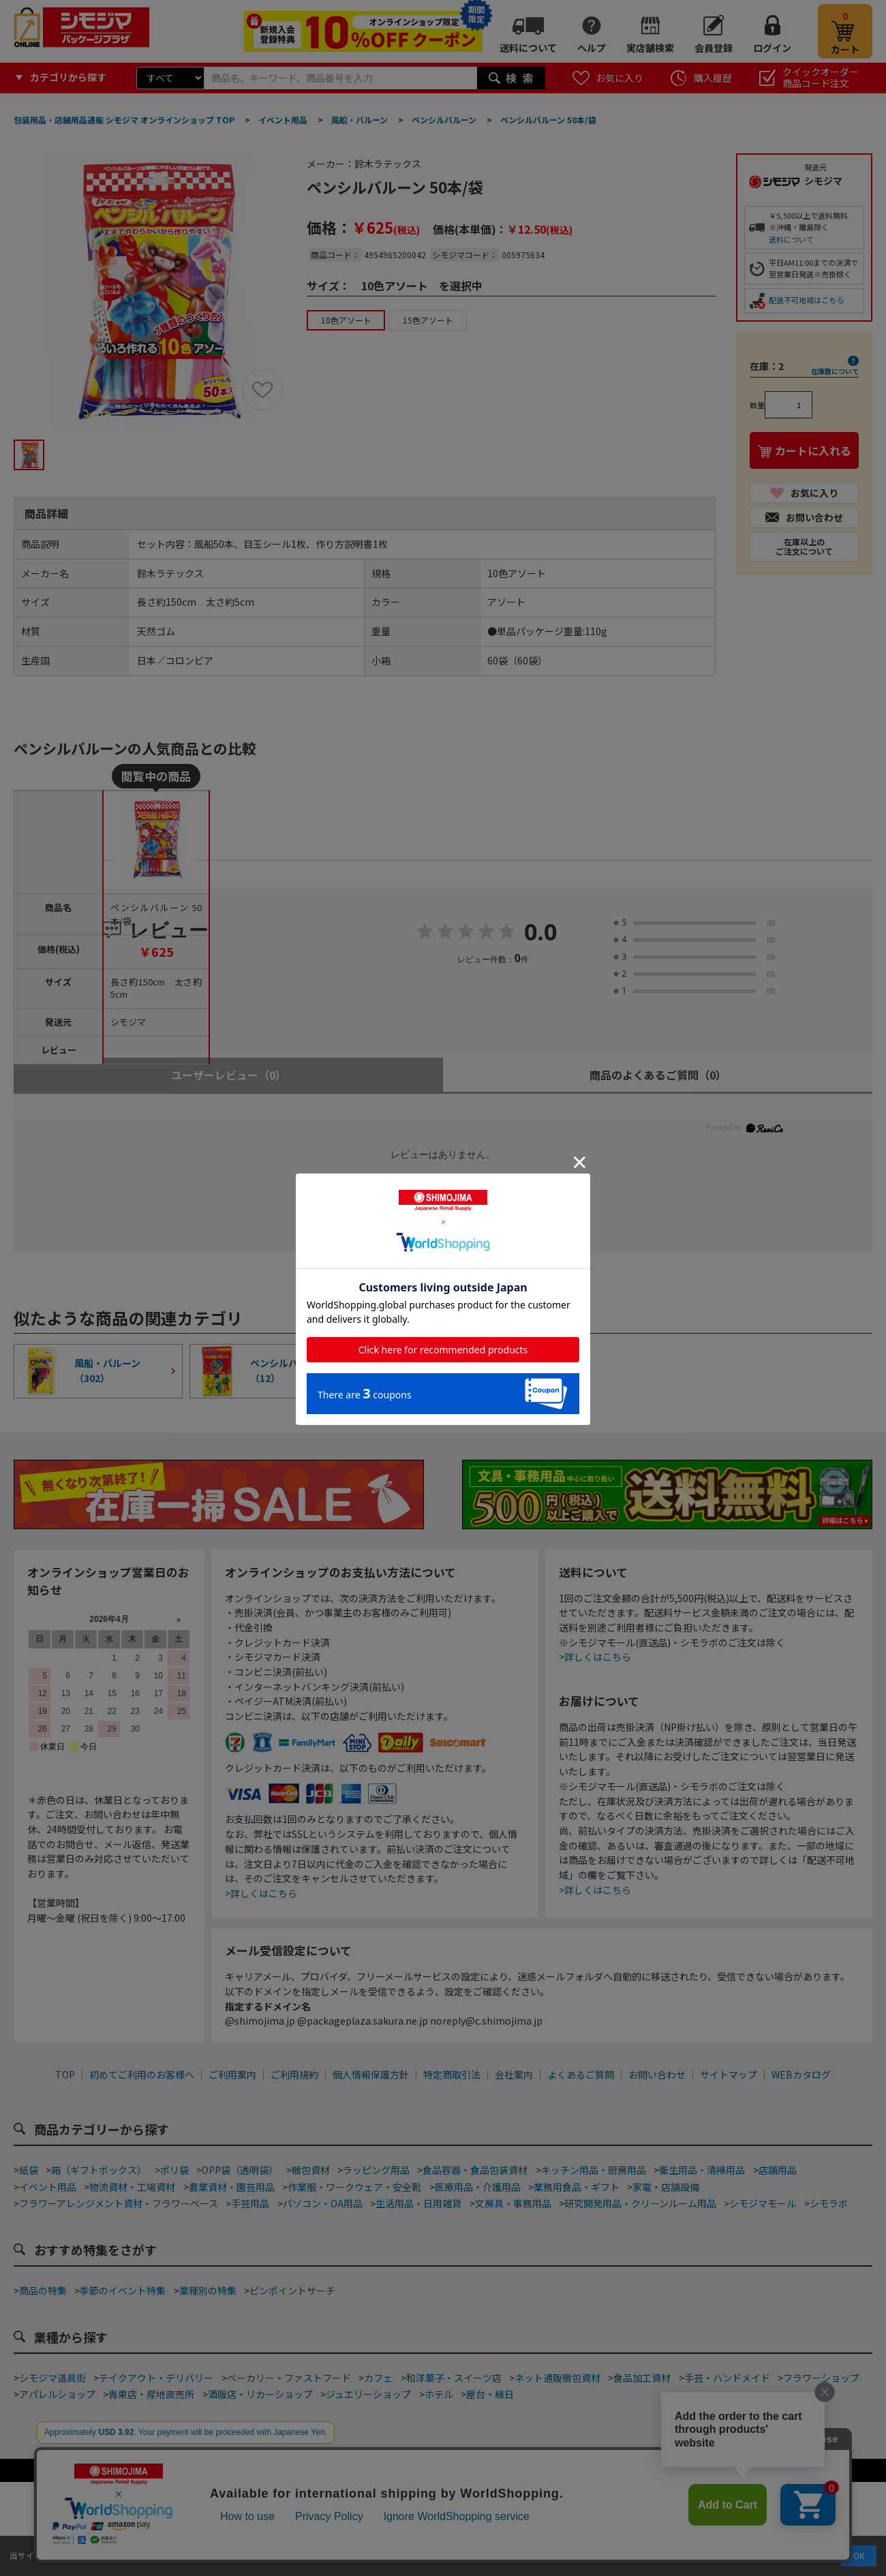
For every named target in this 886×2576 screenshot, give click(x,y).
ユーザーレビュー (228, 1075)
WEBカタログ (801, 2074)
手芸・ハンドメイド (727, 2378)
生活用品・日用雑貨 (418, 2203)
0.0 (540, 933)
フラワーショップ (821, 2378)
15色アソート (428, 320)
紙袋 (28, 2170)
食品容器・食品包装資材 (475, 2170)
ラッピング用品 (376, 2170)
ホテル (439, 2394)
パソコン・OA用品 (323, 2203)
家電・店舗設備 (665, 2187)
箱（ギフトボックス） (99, 2170)
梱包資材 (311, 2170)
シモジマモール (762, 2203)
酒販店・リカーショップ (260, 2394)
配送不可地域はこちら (806, 299)
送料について (528, 48)
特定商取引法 (451, 2074)
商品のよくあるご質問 (658, 1075)
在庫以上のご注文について (804, 546)
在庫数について (835, 371)
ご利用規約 (294, 2074)
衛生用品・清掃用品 (702, 2170)
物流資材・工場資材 (132, 2187)
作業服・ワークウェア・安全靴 (354, 2187)
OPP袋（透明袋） (240, 2170)
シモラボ (829, 2203)
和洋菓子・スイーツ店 (454, 2378)
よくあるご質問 (580, 2074)
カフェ (378, 2378)
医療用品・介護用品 (478, 2187)
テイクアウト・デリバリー (156, 2378)
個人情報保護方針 (371, 2074)
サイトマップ (728, 2074)
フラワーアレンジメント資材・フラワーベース (118, 2203)
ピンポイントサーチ (292, 2290)
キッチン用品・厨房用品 (593, 2170)
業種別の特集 (207, 2290)
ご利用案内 (232, 2074)
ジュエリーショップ (368, 2394)
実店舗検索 (650, 48)
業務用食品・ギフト (577, 2187)
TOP (65, 2074)
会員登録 (713, 48)
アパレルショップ (57, 2394)
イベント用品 (47, 2187)
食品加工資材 (642, 2378)
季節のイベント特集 (123, 2290)
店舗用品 (778, 2170)
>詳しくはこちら (261, 1893)
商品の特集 (43, 2290)
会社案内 (514, 2074)
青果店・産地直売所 (151, 2394)
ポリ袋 (174, 2170)
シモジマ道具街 (52, 2378)
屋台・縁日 (490, 2394)
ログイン (772, 48)
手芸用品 (250, 2203)
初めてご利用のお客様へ (141, 2074)
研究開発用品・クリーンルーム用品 (640, 2203)
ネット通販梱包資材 (557, 2378)
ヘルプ (591, 48)
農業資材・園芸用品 (232, 2187)
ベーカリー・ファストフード (289, 2378)
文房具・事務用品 (513, 2203)
